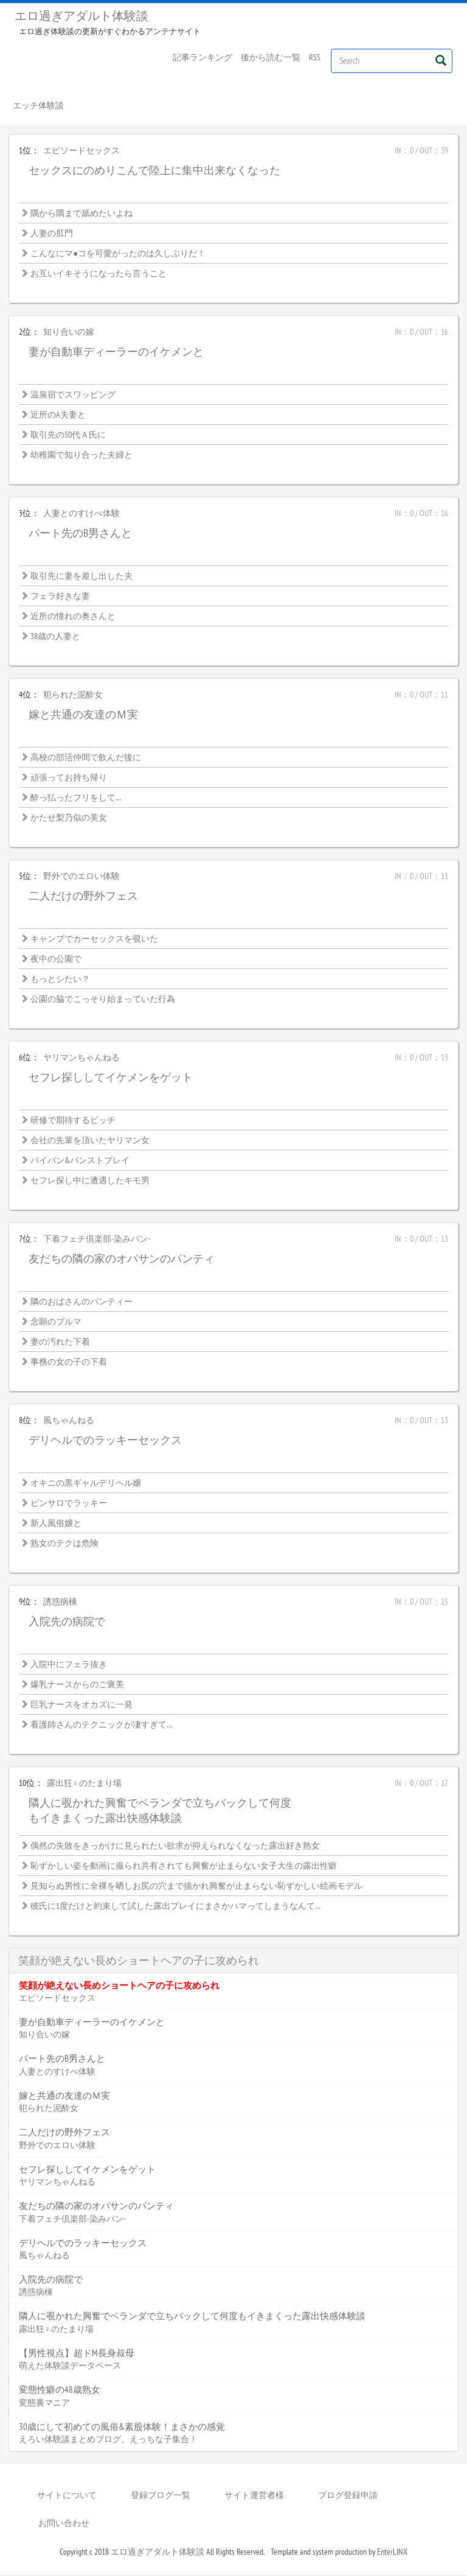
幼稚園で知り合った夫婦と (81, 455)
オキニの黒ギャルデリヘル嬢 (85, 1484)
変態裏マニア (44, 2403)
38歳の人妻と (55, 637)
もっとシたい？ (60, 980)
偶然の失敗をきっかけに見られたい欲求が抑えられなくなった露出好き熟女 (175, 1846)
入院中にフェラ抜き (68, 1665)
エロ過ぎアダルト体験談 (81, 16)
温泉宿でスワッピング (73, 395)
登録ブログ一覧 (160, 2496)
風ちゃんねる (68, 1421)
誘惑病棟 (60, 1602)
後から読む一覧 (270, 57)
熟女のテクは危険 (64, 1544)
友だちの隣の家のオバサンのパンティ (122, 1260)
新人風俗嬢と (55, 1524)
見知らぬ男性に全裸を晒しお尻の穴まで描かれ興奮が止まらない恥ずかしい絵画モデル (196, 1886)
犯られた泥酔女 (73, 695)
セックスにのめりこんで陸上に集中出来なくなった (154, 171)
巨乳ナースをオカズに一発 (81, 1705)
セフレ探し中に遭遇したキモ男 (90, 1181)
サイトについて (67, 2496)
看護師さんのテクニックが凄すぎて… (101, 1725)
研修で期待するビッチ (73, 1121)
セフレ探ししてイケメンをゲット (111, 1078)
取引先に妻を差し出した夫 (81, 577)
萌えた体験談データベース (70, 2366)
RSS (314, 57)
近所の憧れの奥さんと (73, 617)
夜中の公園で (55, 959)
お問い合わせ (63, 2524)
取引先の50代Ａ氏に (68, 435)
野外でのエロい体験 (81, 877)
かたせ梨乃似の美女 (68, 818)
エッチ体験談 (38, 105)
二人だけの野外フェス (83, 897)
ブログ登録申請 (348, 2496)
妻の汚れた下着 (60, 1342)
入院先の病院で (67, 1622)
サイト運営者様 (254, 2496)
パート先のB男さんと (80, 534)
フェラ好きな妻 (60, 597)
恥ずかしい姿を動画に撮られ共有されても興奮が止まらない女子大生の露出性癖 (183, 1866)
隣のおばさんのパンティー (81, 1302)
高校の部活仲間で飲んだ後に (85, 758)
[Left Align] (440, 60)
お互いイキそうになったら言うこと (98, 274)
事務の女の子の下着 (68, 1362)
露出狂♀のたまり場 (84, 1784)
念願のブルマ (55, 1322)
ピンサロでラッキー (68, 1504)
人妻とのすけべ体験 (81, 514)
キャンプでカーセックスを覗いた (94, 939)
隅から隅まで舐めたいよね (81, 214)
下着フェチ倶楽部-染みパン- (96, 1239)
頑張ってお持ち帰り (68, 778)
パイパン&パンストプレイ (80, 1161)
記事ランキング (202, 57)
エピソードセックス (81, 151)
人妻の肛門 (51, 234)
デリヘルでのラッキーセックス (105, 1441)
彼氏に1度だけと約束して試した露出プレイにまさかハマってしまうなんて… (175, 1907)
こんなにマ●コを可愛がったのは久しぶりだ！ (118, 254)
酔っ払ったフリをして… (75, 798)
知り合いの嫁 (68, 332)
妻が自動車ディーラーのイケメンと (116, 353)
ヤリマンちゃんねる (81, 1058)
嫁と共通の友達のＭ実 (83, 716)
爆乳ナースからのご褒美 (77, 1685)
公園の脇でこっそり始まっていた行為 (102, 1000)
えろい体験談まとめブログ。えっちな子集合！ (108, 2440)
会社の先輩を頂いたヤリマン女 (90, 1141)
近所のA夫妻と (58, 415)
